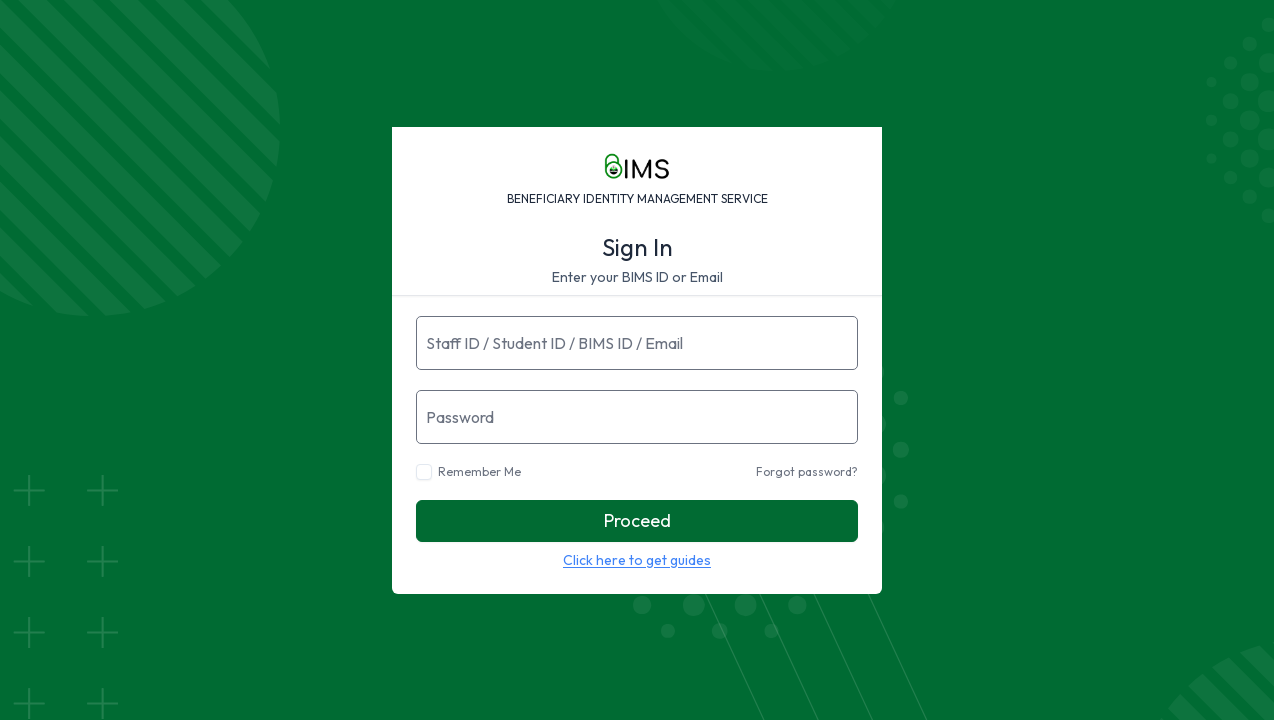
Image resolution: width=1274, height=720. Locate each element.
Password (460, 417)
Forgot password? (807, 471)
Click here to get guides (637, 560)
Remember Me (479, 471)
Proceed (637, 520)
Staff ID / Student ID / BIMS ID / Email (554, 343)
